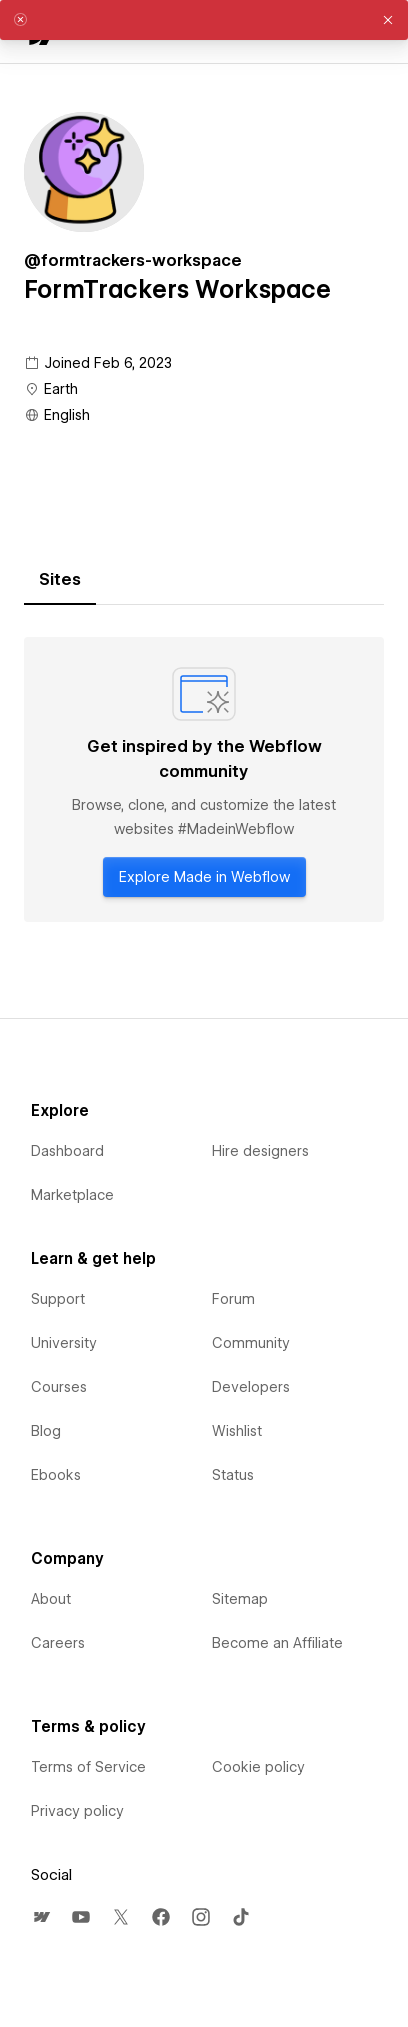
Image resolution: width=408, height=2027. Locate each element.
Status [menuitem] (233, 1475)
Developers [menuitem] (251, 1387)
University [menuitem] (64, 1343)
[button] (388, 20)
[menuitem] (41, 1917)
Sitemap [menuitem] (240, 1599)
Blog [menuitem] (46, 1431)
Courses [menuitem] (59, 1387)
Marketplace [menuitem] (72, 1195)
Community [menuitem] (251, 1343)
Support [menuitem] (58, 1299)
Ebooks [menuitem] (56, 1475)
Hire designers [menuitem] (260, 1151)
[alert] (204, 20)
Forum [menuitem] (233, 1299)
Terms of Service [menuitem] (88, 1767)
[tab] (60, 580)
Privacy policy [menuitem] (77, 1811)
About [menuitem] (51, 1599)
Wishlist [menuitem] (237, 1431)
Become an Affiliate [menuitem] (277, 1643)
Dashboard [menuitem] (67, 1151)
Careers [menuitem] (58, 1643)
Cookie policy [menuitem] (258, 1767)
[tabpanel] (204, 779)
